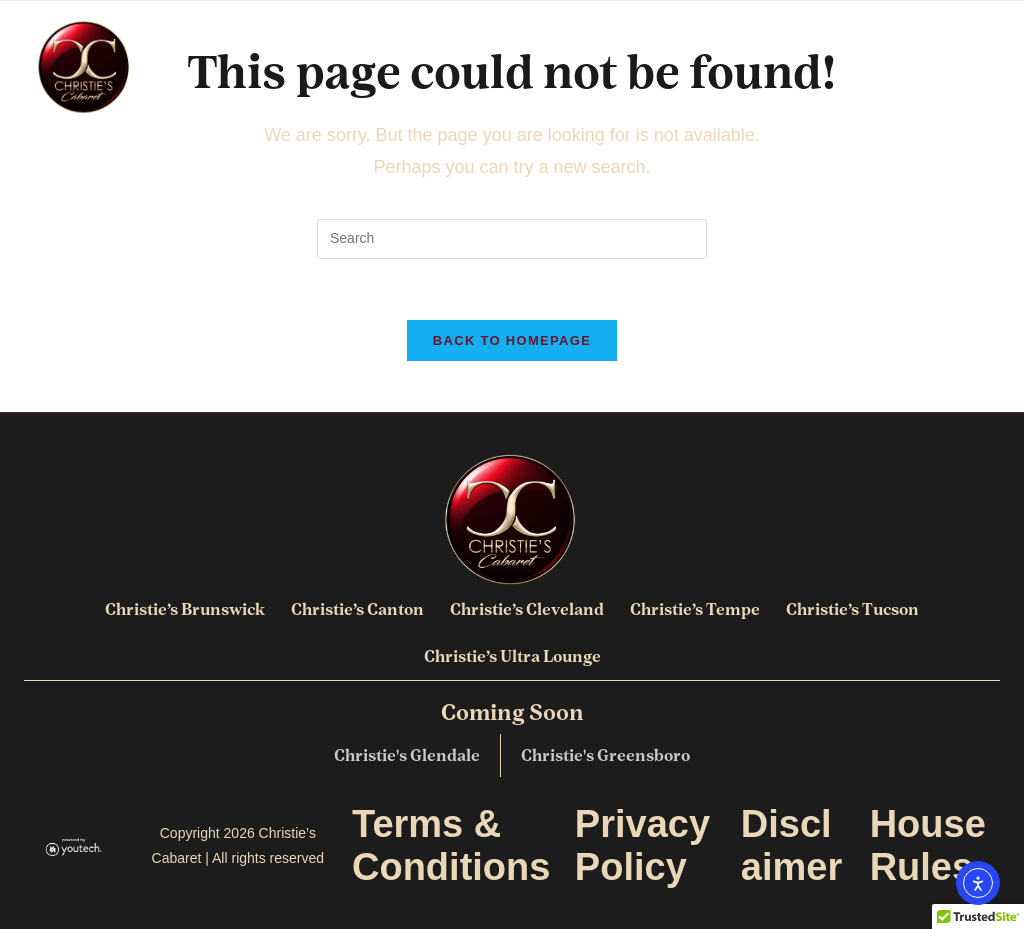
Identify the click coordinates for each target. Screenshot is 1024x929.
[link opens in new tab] (74, 846)
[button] (984, 67)
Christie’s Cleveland (527, 609)
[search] (512, 239)
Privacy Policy (642, 845)
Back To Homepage (512, 340)
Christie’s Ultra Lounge (512, 656)
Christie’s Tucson (852, 609)
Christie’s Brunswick (185, 609)
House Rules (928, 845)
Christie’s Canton (357, 609)
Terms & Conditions (451, 845)
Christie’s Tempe (695, 609)
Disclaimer (791, 845)
